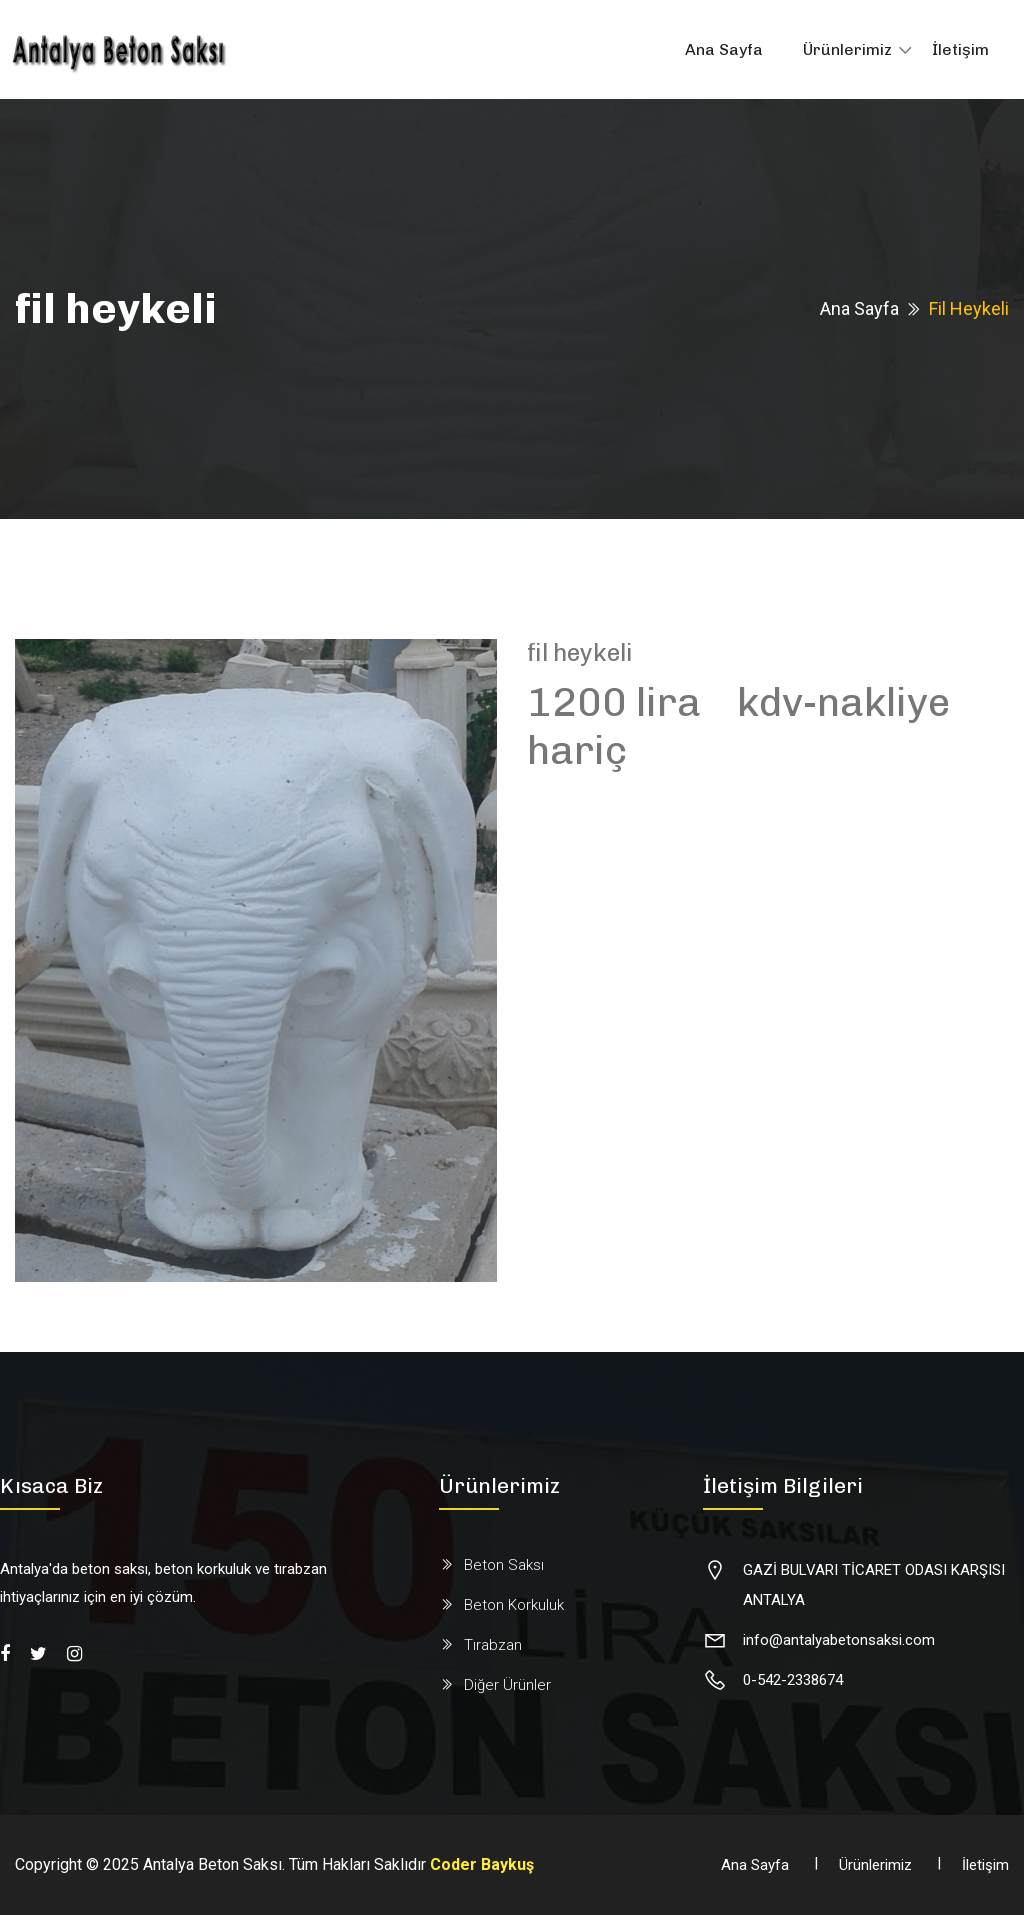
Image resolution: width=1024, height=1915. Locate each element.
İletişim (960, 49)
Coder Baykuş (482, 1864)
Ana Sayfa (724, 49)
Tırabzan (493, 1645)
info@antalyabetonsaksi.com (839, 1640)
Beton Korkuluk (514, 1605)
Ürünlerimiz (847, 49)
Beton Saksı (504, 1565)
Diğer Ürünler (507, 1685)
